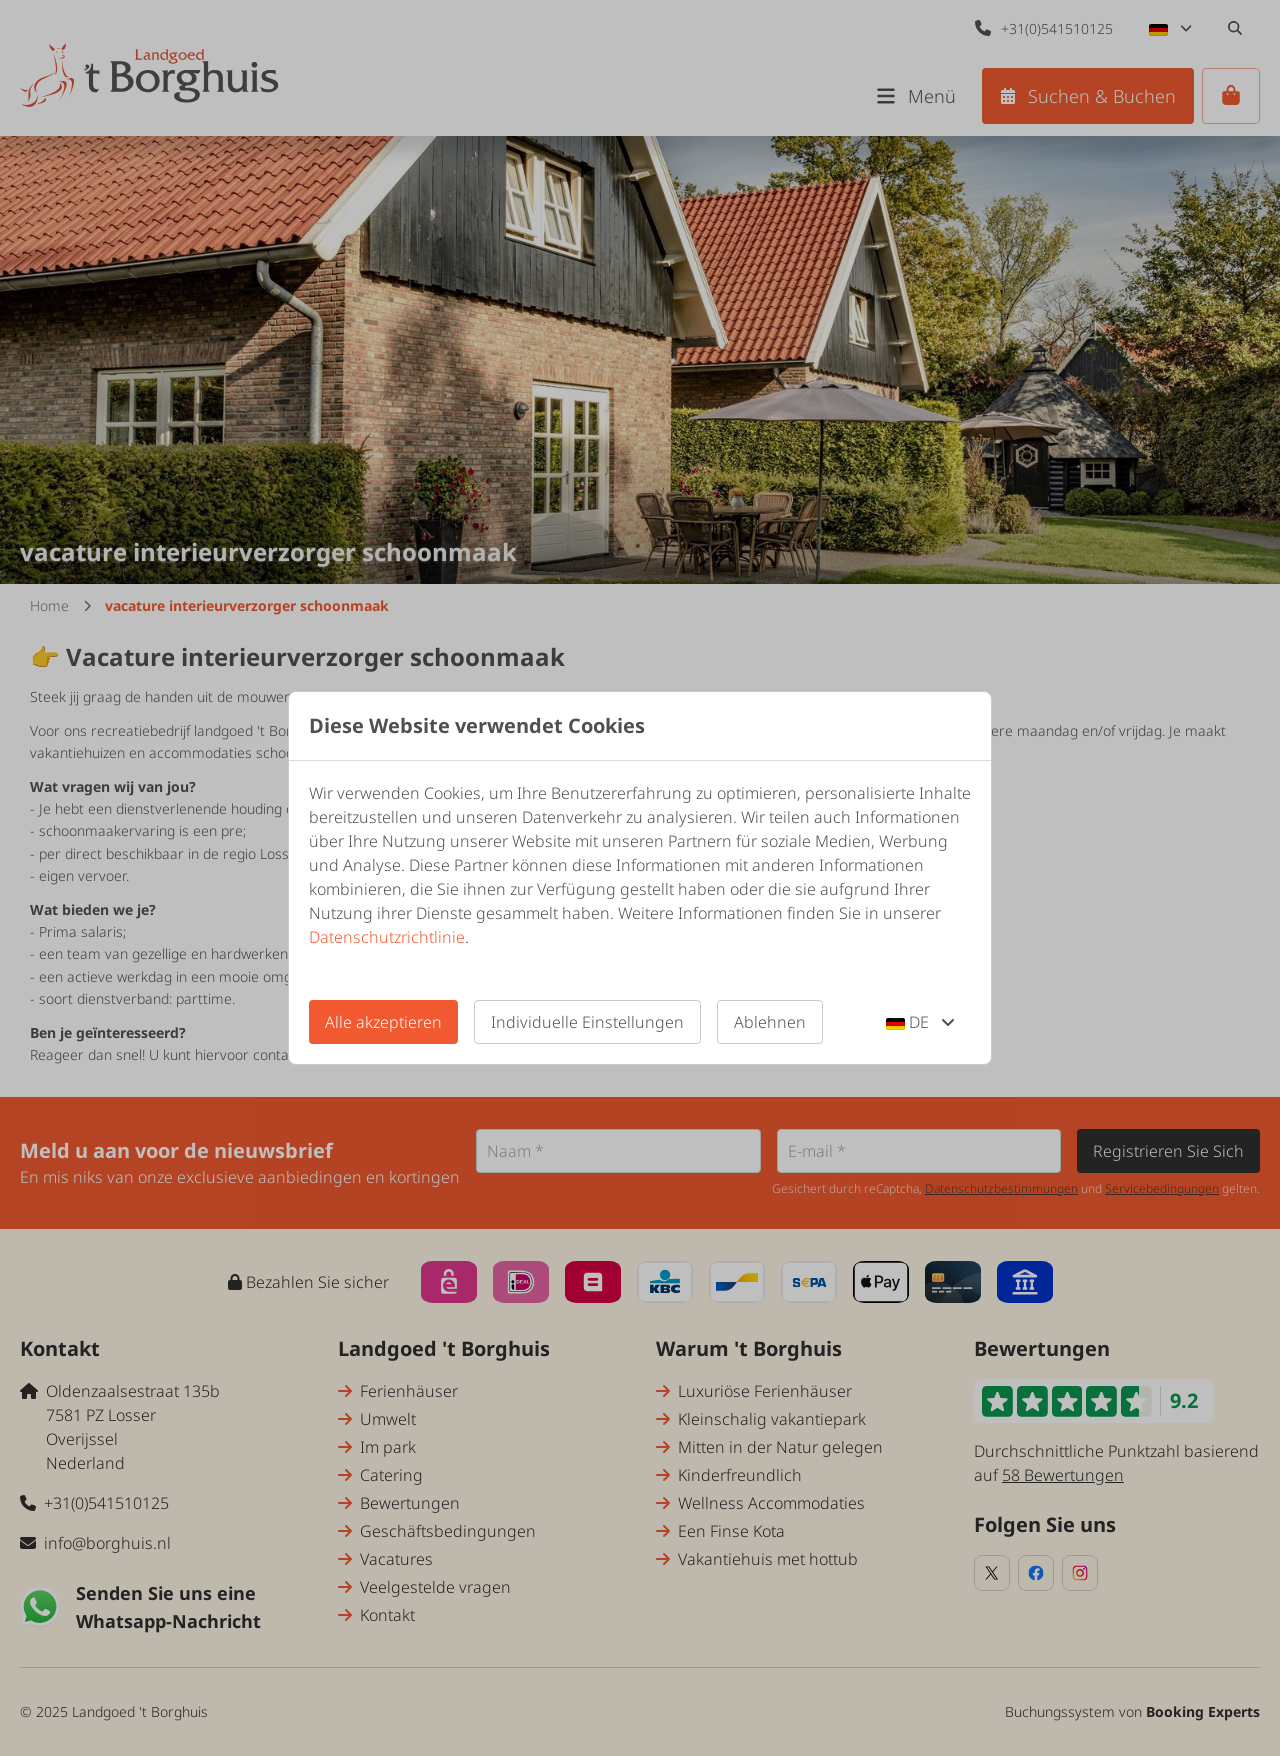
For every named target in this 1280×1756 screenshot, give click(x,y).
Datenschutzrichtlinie (387, 937)
